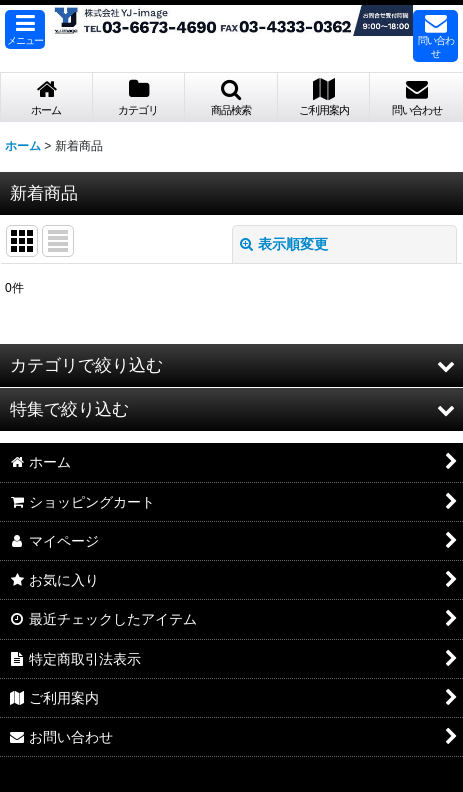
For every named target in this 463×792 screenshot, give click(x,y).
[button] (25, 29)
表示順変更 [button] (284, 244)
